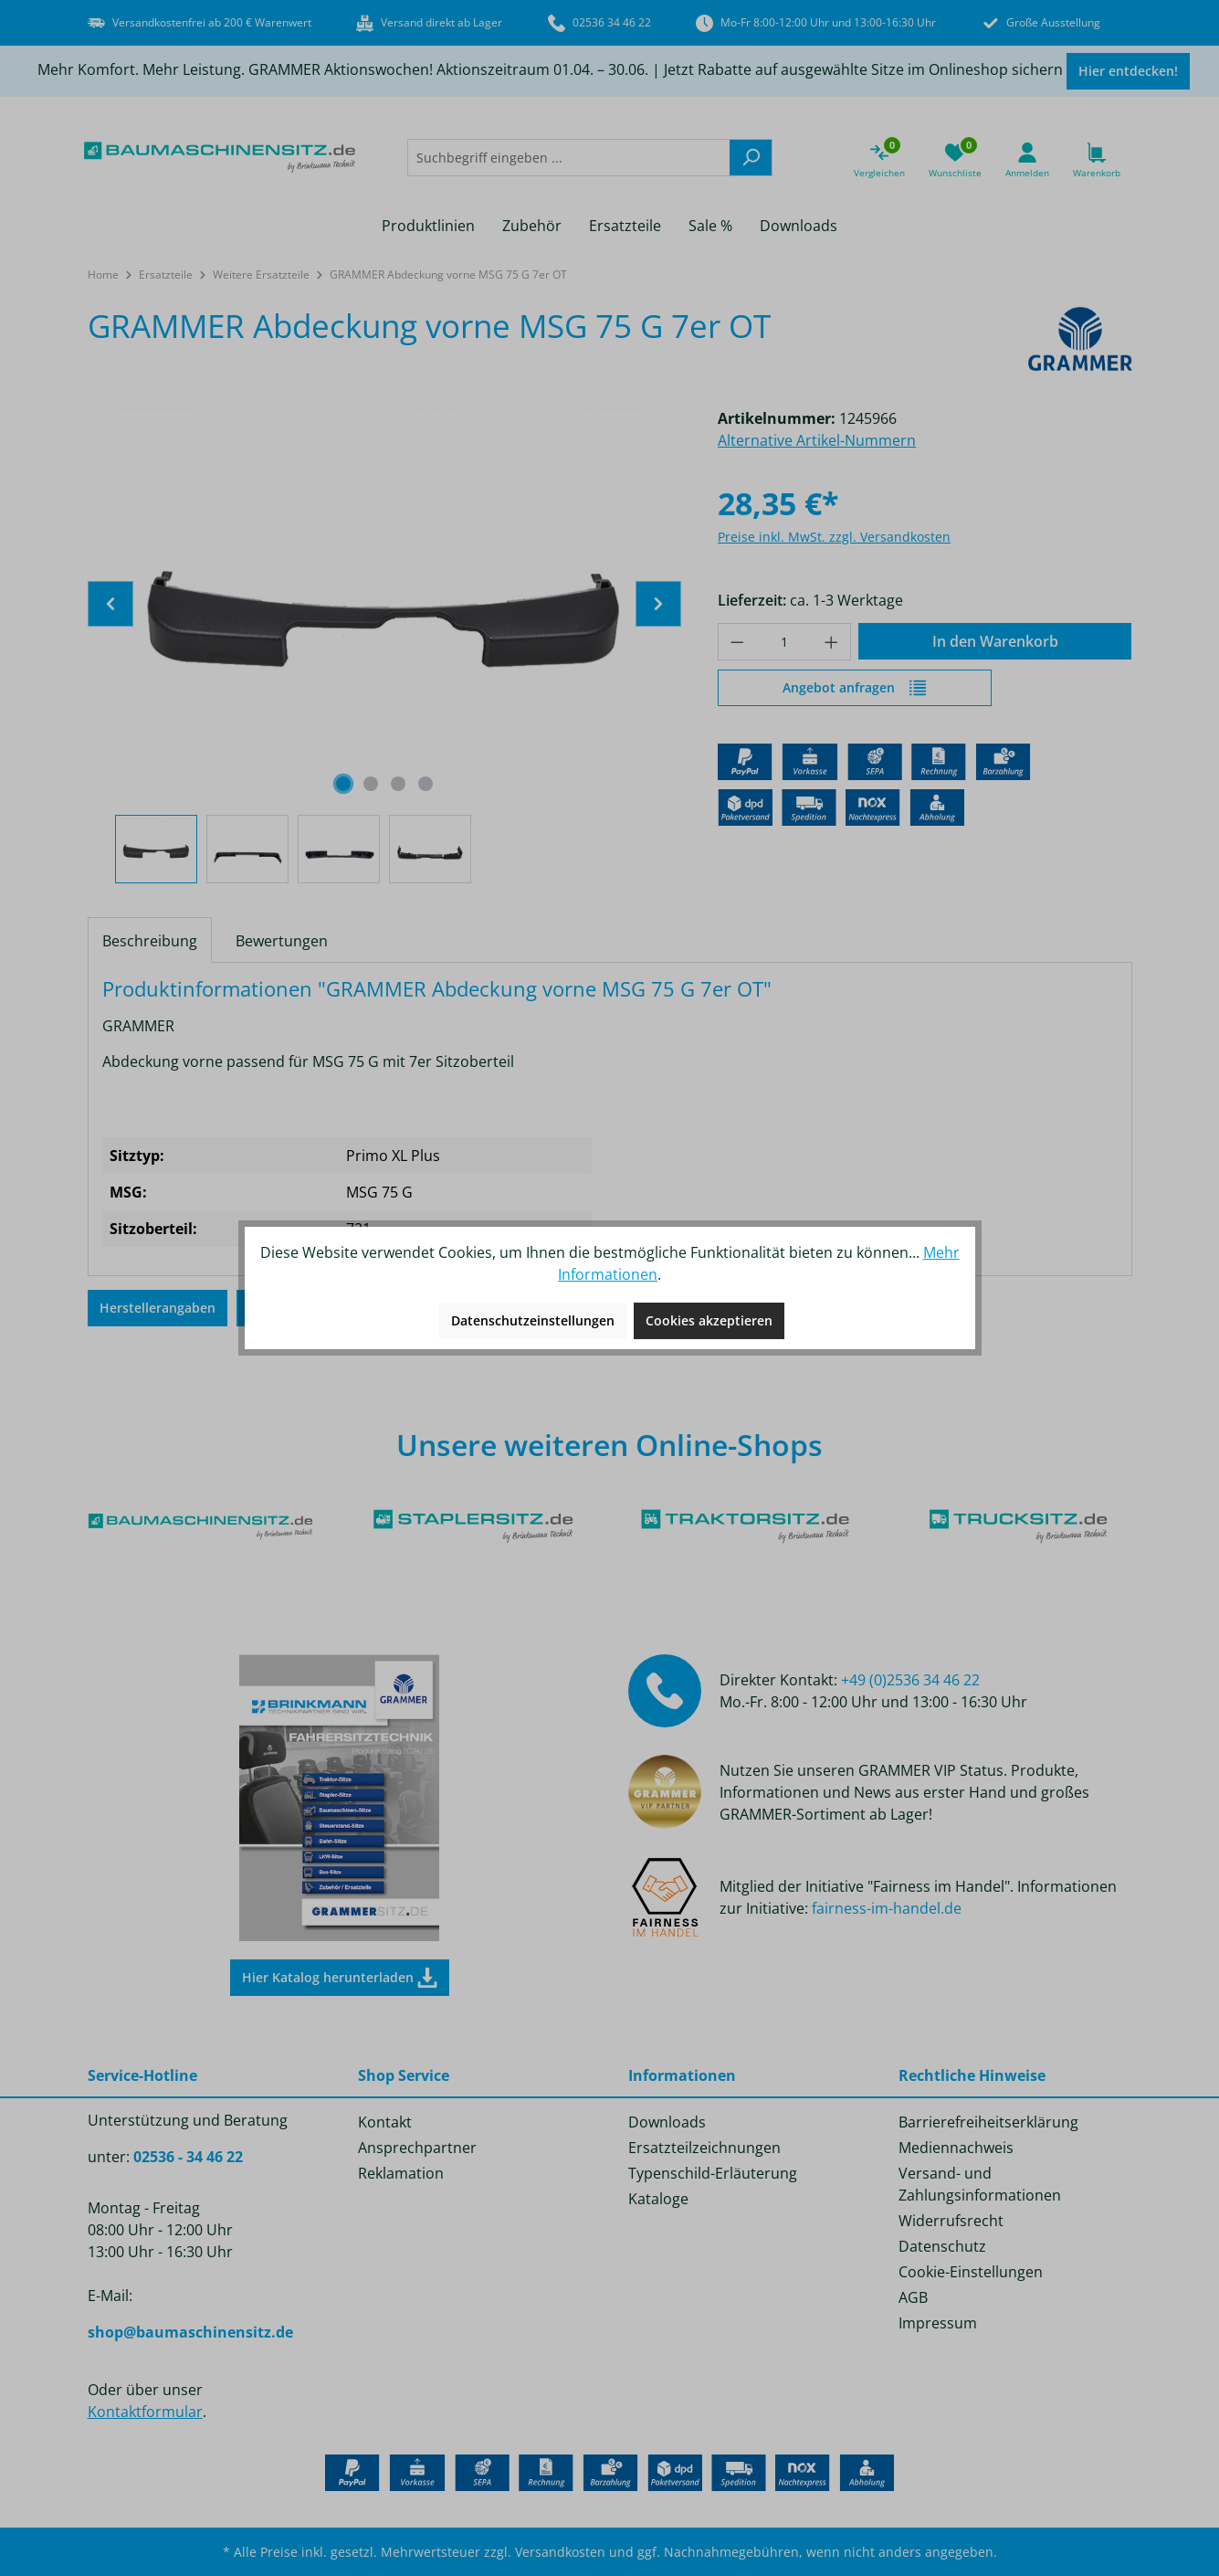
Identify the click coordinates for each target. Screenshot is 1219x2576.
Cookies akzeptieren (709, 1320)
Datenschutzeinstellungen (533, 1320)
